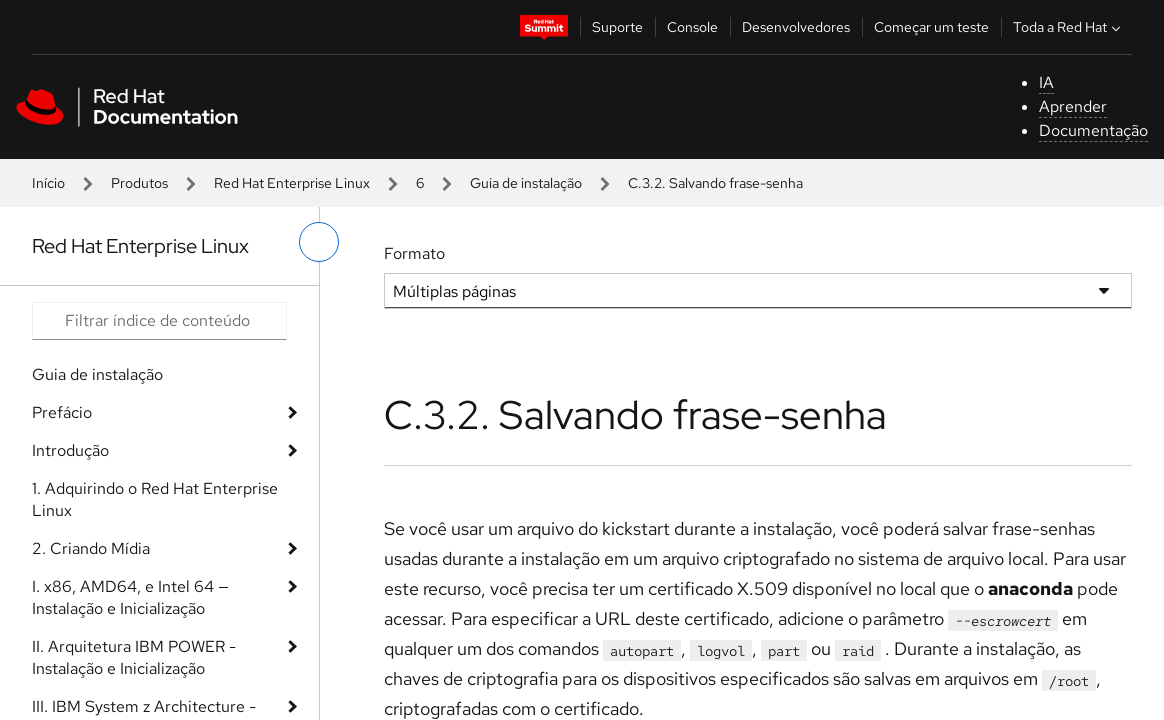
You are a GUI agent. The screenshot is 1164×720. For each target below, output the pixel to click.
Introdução (70, 450)
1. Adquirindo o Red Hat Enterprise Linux (155, 499)
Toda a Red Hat (1069, 27)
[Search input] (159, 321)
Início (48, 183)
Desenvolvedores (796, 27)
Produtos (139, 183)
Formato (414, 253)
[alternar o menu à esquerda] (319, 242)
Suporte (617, 27)
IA (1046, 82)
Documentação (1093, 130)
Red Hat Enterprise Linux (292, 183)
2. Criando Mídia (91, 548)
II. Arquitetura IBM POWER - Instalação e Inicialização (134, 657)
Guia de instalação (526, 183)
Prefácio (62, 412)
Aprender (1073, 106)
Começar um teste (931, 27)
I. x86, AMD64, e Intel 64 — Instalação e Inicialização (130, 597)
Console (692, 27)
